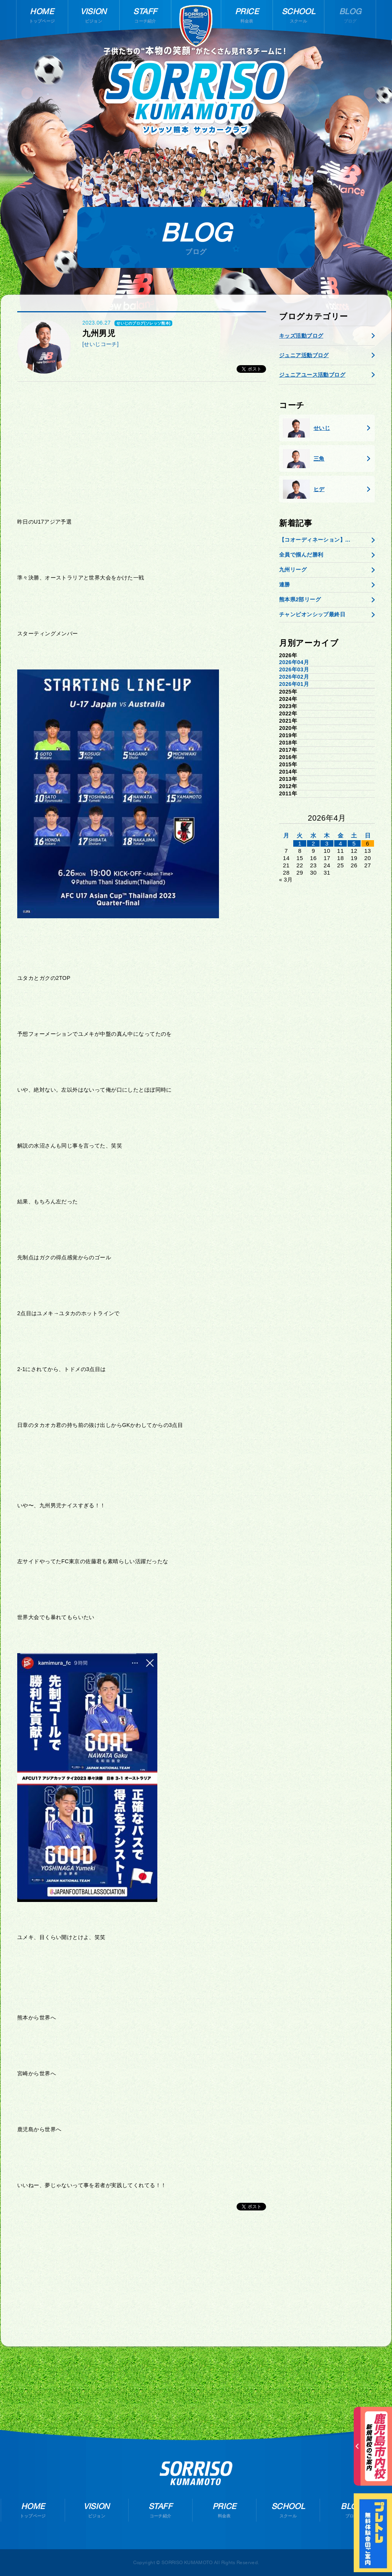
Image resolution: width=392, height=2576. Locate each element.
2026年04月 (294, 662)
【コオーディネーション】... (314, 540)
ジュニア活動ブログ (304, 355)
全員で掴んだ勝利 (301, 555)
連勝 (284, 584)
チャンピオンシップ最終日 (312, 614)
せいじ (306, 427)
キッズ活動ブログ (301, 336)
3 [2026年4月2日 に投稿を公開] (327, 843)
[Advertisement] (141, 446)
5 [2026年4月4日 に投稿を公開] (354, 843)
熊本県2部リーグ (300, 599)
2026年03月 (294, 669)
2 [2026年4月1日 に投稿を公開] (313, 843)
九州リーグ (293, 569)
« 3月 (285, 880)
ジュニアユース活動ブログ (312, 375)
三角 (304, 458)
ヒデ (304, 489)
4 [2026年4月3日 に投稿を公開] (340, 843)
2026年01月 (294, 684)
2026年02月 (294, 677)
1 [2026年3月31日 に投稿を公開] (300, 843)
